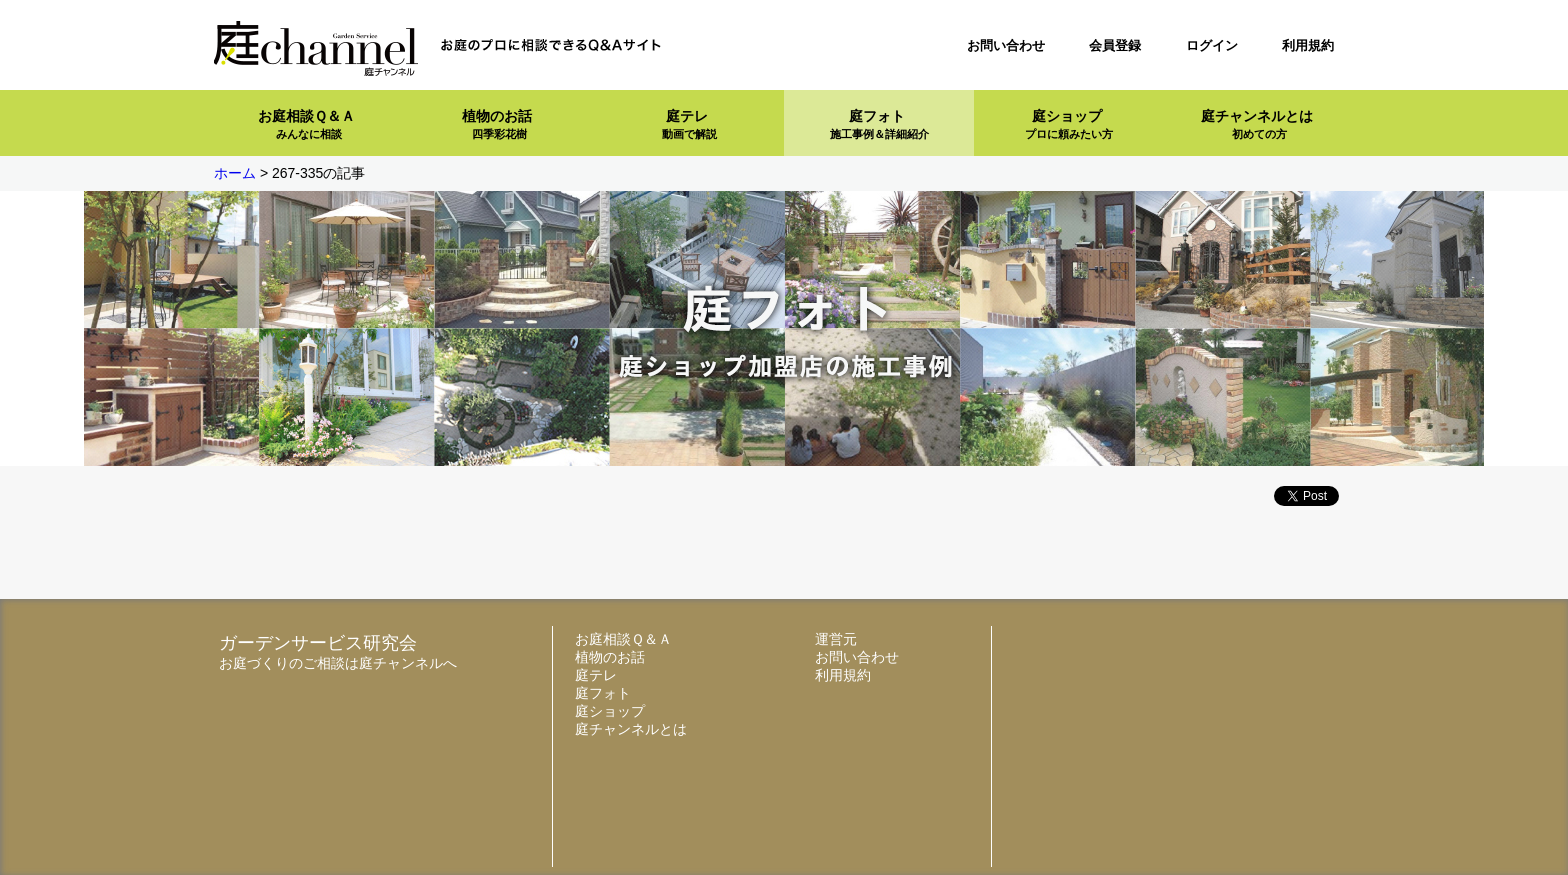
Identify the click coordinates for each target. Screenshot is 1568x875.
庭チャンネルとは (1257, 124)
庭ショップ (1069, 124)
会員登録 (1115, 45)
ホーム (235, 173)
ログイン (1212, 45)
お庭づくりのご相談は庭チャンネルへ (338, 663)
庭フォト (879, 124)
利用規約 (1308, 45)
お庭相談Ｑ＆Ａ (306, 124)
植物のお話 (497, 124)
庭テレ (689, 124)
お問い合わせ (1006, 45)
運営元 (836, 639)
